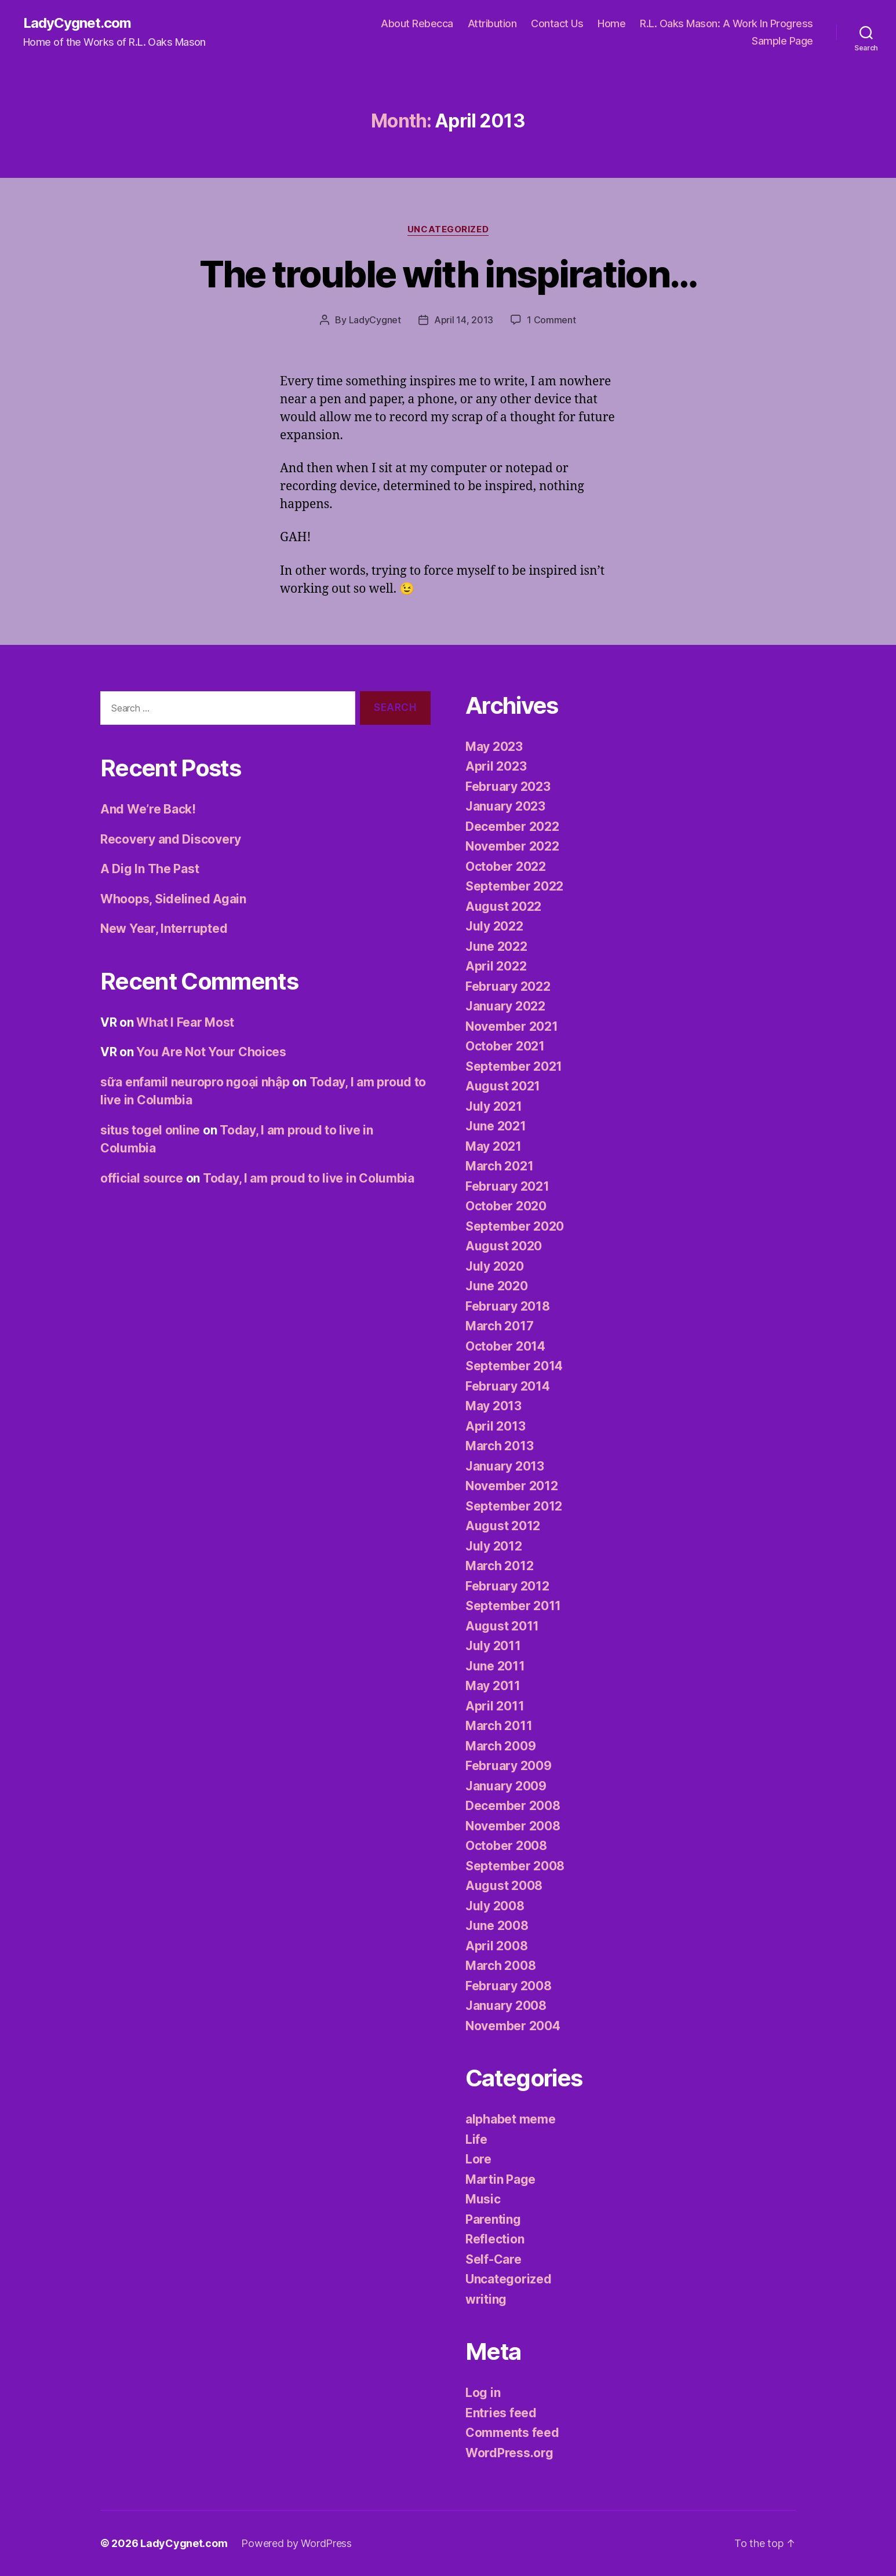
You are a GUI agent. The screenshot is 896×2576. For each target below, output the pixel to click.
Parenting (493, 2219)
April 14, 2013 (463, 320)
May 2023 (494, 746)
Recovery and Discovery (170, 839)
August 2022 (503, 906)
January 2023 (505, 806)
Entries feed (501, 2413)
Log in (482, 2392)
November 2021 (511, 1026)
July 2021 (493, 1106)
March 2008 (500, 1965)
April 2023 (495, 766)
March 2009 (500, 1746)
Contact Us (557, 23)
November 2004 (512, 2026)
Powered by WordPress (296, 2543)
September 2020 (514, 1226)
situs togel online (150, 1130)
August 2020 (503, 1246)
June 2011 (495, 1666)
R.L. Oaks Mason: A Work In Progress (726, 23)
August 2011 (502, 1626)
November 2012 (511, 1486)
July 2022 (494, 926)
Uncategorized (448, 229)
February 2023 (508, 786)
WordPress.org (509, 2453)
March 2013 (499, 1446)
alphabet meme (510, 2119)
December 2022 (512, 826)
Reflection (494, 2239)
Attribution (492, 23)
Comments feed (512, 2432)
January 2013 (504, 1466)
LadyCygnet (375, 320)
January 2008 (506, 2005)
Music (483, 2199)
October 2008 (506, 1845)
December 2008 (512, 1805)
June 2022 (496, 946)
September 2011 (513, 1606)
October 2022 (505, 866)
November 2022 (512, 846)
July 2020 (494, 1266)
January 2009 (506, 1786)
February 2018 (507, 1306)
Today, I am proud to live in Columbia (308, 1178)
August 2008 (503, 1885)
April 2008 (496, 1946)
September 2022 (514, 886)
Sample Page (782, 41)
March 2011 (498, 1725)
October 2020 (506, 1206)
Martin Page (500, 2179)
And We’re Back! (148, 809)
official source (141, 1178)
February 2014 (507, 1386)
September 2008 (514, 1866)
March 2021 (499, 1166)
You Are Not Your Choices (211, 1052)
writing (486, 2299)
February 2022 (508, 986)
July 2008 (495, 1906)
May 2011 (492, 1686)
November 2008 (512, 1826)
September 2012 (513, 1506)
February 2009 (508, 1765)
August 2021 (502, 1086)
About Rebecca (417, 23)
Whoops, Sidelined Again (173, 899)
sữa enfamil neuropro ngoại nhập (195, 1082)
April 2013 (495, 1426)
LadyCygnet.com (77, 23)
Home (611, 23)
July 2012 (493, 1546)
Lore (478, 2159)
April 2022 (495, 966)
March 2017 (499, 1326)
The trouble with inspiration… (448, 273)
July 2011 (493, 1646)
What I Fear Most (185, 1022)
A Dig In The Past (149, 869)
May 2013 (493, 1406)
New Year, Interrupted (163, 928)
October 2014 (505, 1346)
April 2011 (494, 1706)
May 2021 (493, 1146)
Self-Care (493, 2259)
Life (476, 2139)
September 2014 (514, 1366)
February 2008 (508, 1986)
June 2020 (496, 1286)
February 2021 (507, 1186)
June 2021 (495, 1126)
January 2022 (505, 1006)
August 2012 (502, 1526)
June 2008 (497, 1925)
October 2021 (505, 1046)
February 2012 (507, 1586)
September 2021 (513, 1066)
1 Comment (551, 320)
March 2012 (499, 1566)
